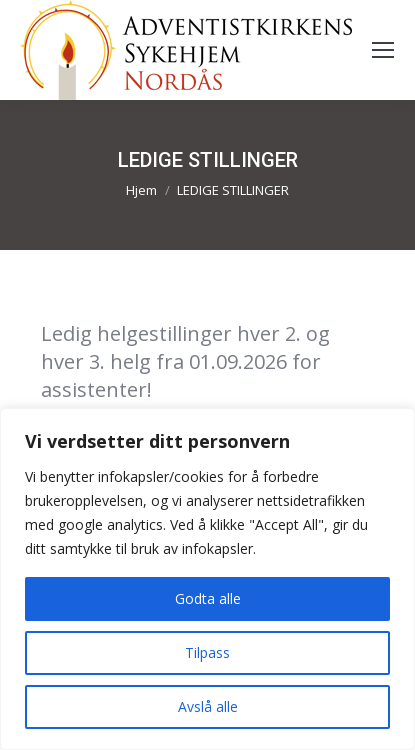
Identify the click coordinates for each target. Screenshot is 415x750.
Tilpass (207, 652)
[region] (207, 579)
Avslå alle (208, 706)
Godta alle (208, 598)
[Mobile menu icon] (383, 50)
